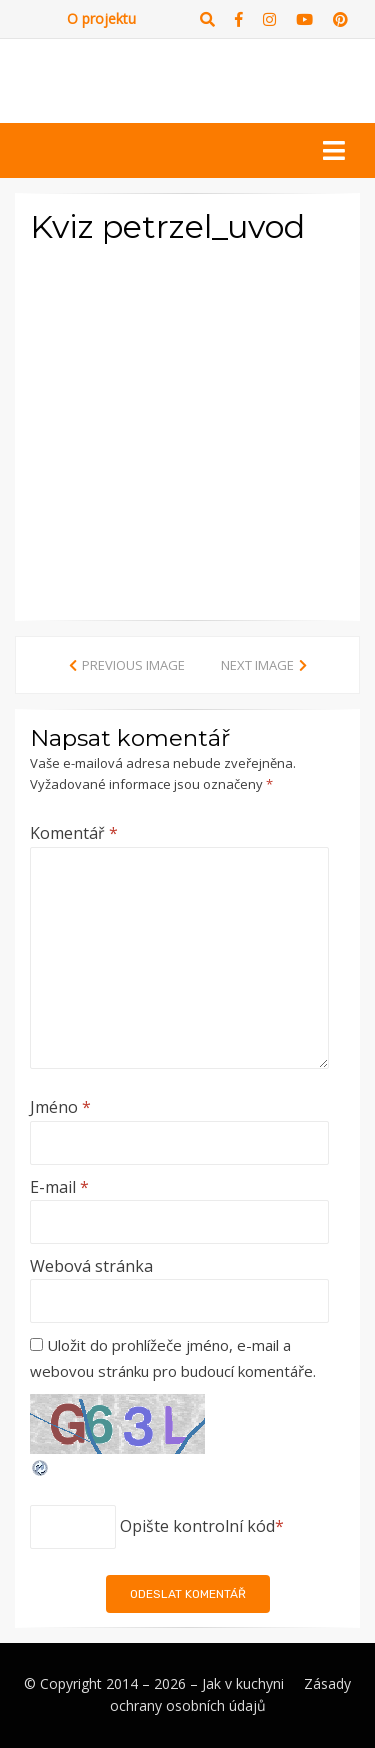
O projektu (101, 18)
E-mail (59, 1187)
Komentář (74, 833)
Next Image (257, 665)
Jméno (60, 1107)
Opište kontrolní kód (197, 1526)
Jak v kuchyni (243, 1683)
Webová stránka (91, 1266)
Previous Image (133, 665)
